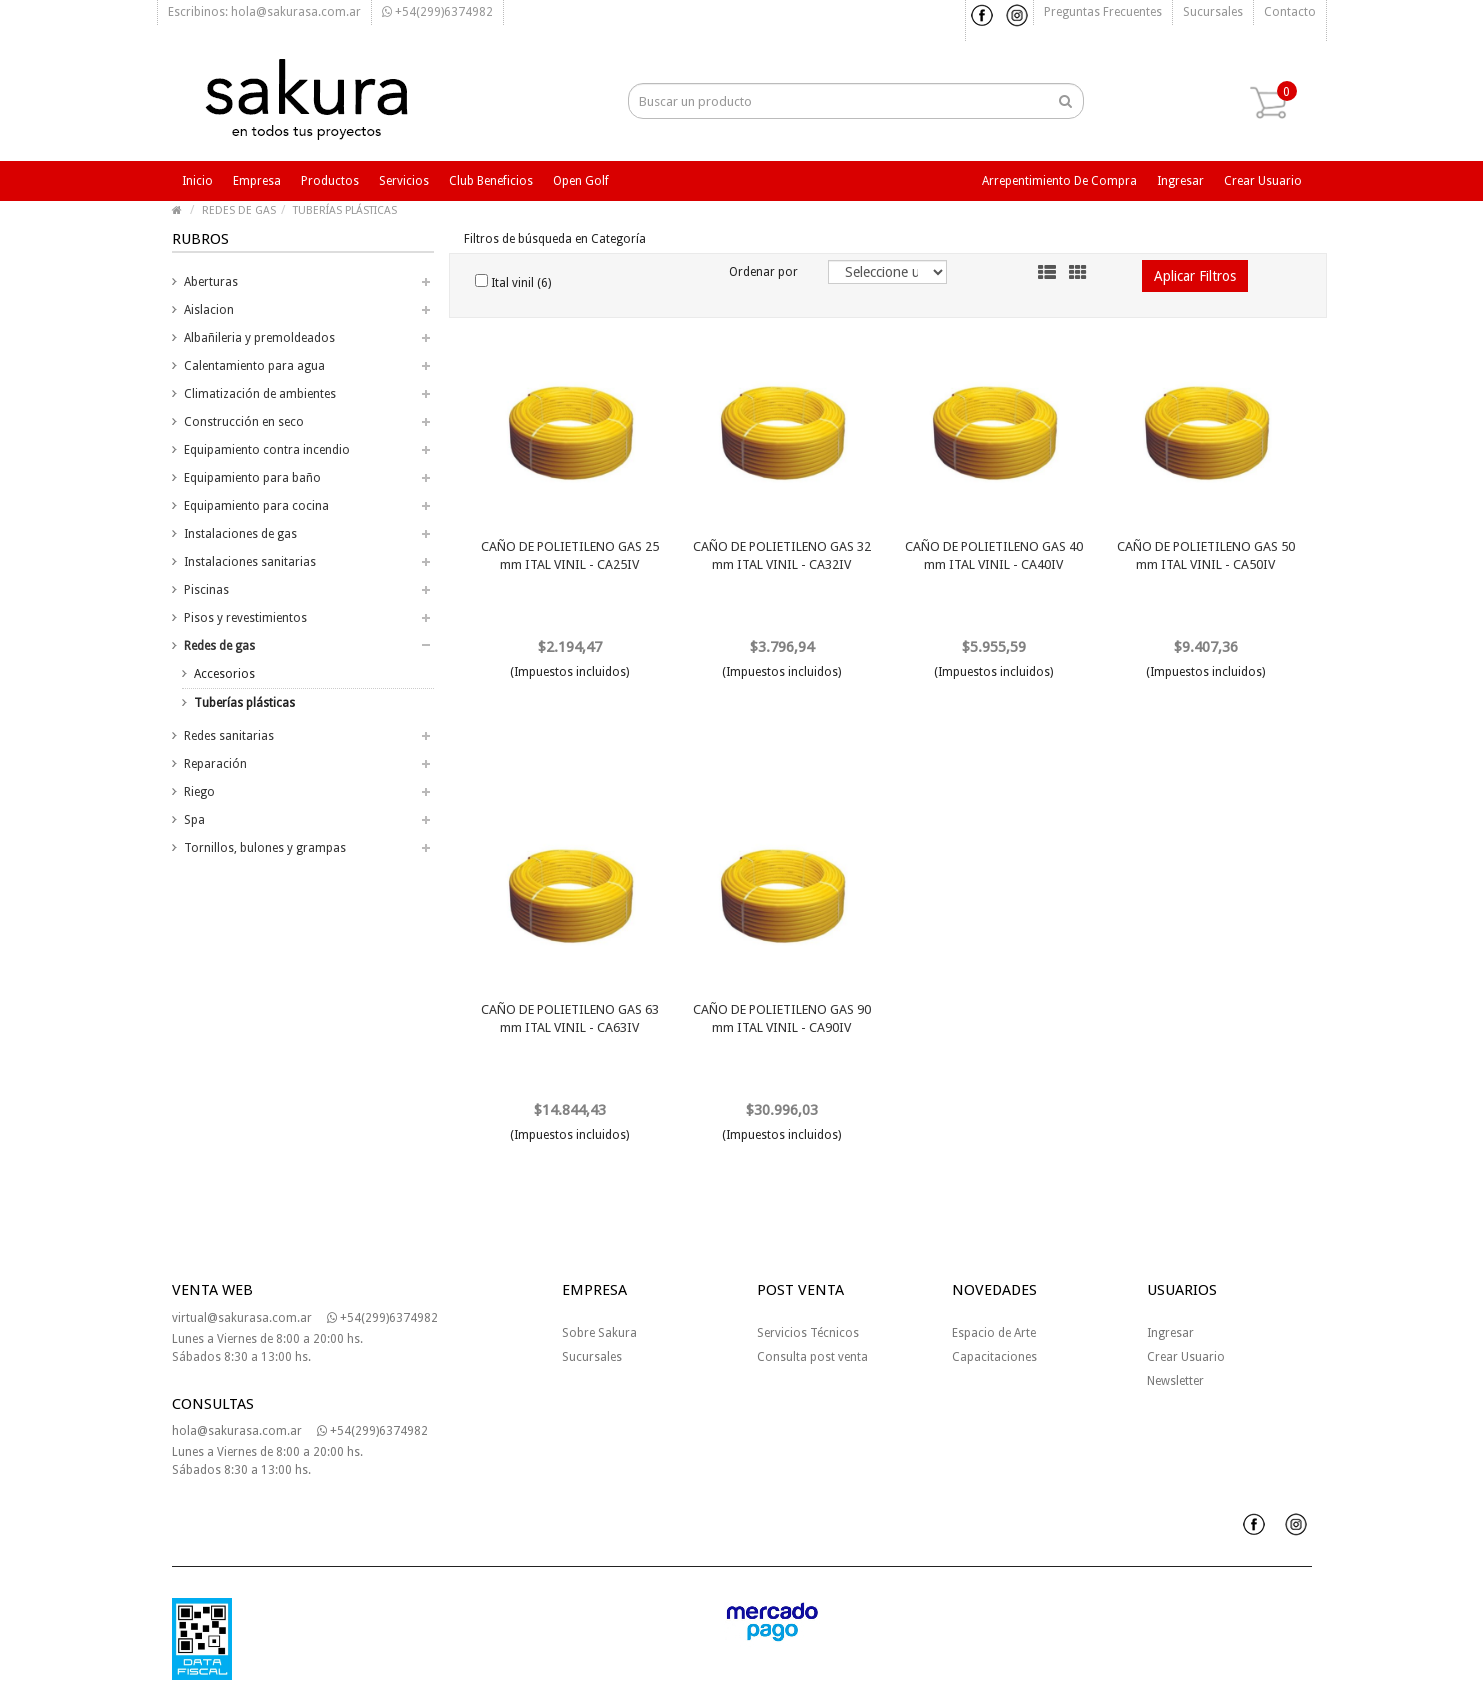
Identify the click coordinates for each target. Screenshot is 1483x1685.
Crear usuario (1263, 181)
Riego (199, 792)
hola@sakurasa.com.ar (237, 1431)
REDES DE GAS (239, 210)
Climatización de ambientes (260, 394)
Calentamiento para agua (254, 366)
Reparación (215, 764)
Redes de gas (219, 646)
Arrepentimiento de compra (1059, 181)
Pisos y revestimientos (245, 618)
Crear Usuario (1186, 1357)
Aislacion (209, 310)
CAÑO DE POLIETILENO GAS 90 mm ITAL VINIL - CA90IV (782, 1018)
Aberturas (211, 282)
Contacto (1290, 12)
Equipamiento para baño (252, 478)
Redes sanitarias (229, 736)
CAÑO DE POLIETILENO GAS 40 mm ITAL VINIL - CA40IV (994, 555)
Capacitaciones (994, 1357)
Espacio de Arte (994, 1333)
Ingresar (1180, 181)
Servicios (404, 181)
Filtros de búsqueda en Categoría (555, 239)
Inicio (197, 181)
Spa (194, 820)
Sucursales (1213, 12)
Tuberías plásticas (244, 703)
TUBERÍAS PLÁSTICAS (345, 210)
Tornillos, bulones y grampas (265, 848)
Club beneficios (491, 181)
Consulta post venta (812, 1357)
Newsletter (1175, 1381)
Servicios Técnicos (808, 1333)
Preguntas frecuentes (1103, 12)
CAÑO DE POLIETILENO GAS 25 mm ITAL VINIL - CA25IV (570, 555)
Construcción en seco (244, 422)
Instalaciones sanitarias (250, 562)
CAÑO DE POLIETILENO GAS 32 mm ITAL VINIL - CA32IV (782, 555)
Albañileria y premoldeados (259, 338)
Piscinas (206, 590)
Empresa (257, 181)
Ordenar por (763, 272)
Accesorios (224, 674)
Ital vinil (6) (513, 282)
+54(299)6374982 (437, 12)
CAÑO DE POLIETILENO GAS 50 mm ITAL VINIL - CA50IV (1206, 555)
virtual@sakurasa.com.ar (242, 1318)
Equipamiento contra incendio (267, 450)
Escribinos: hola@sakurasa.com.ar (264, 12)
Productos (330, 181)
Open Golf (581, 181)
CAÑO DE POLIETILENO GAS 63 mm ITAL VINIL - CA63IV (570, 1018)
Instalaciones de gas (240, 534)
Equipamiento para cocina (256, 506)
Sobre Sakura (599, 1333)
